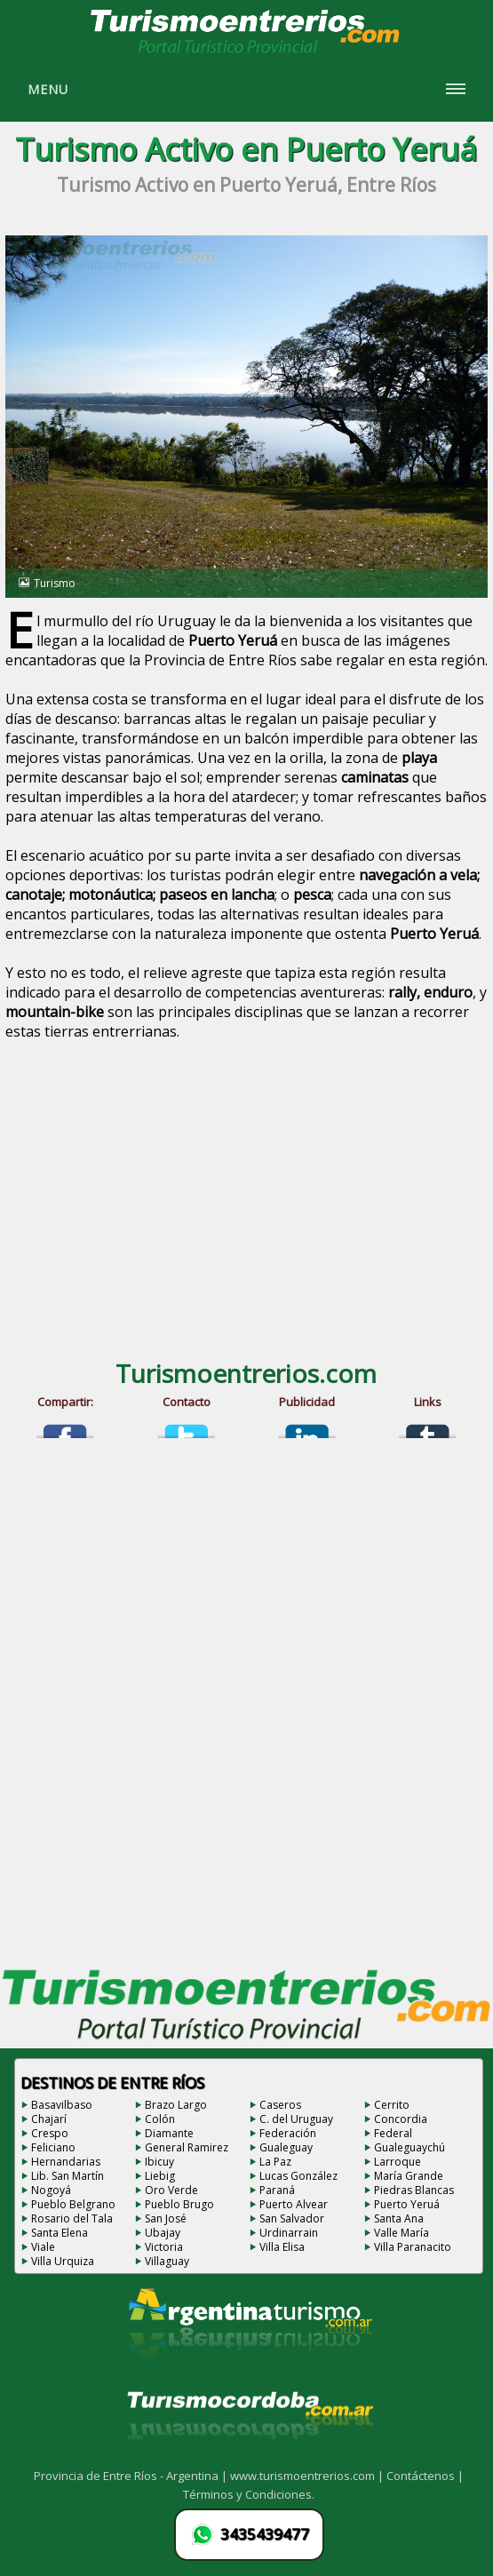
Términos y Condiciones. (248, 2494)
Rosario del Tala (72, 2218)
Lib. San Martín (67, 2175)
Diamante (169, 2133)
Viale (43, 2246)
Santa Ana (399, 2218)
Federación (287, 2133)
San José (166, 2218)
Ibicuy (159, 2161)
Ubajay (162, 2232)
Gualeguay (286, 2147)
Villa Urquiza (62, 2261)
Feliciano (53, 2147)
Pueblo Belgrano (73, 2204)
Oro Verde (171, 2190)
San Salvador (291, 2218)
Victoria (164, 2246)
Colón (160, 2119)
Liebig (160, 2175)
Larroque (397, 2161)
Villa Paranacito (412, 2246)
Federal (393, 2133)
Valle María (401, 2232)
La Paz (275, 2161)
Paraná (277, 2190)
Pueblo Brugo (179, 2204)
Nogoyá (51, 2190)
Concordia (400, 2119)
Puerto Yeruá (407, 2204)
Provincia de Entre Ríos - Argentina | (132, 2476)
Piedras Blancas (414, 2190)
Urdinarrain (288, 2232)
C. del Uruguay (296, 2119)
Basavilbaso (61, 2104)
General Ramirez (186, 2147)
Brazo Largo (176, 2104)
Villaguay (167, 2261)
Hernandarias (65, 2161)
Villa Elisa (282, 2246)
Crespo (49, 2133)
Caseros (280, 2104)
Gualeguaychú (409, 2147)
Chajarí (49, 2119)
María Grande (408, 2175)
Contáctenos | (425, 2476)
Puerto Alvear (293, 2204)
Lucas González (298, 2175)
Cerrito (392, 2104)
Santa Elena (59, 2232)
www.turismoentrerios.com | (308, 2476)
